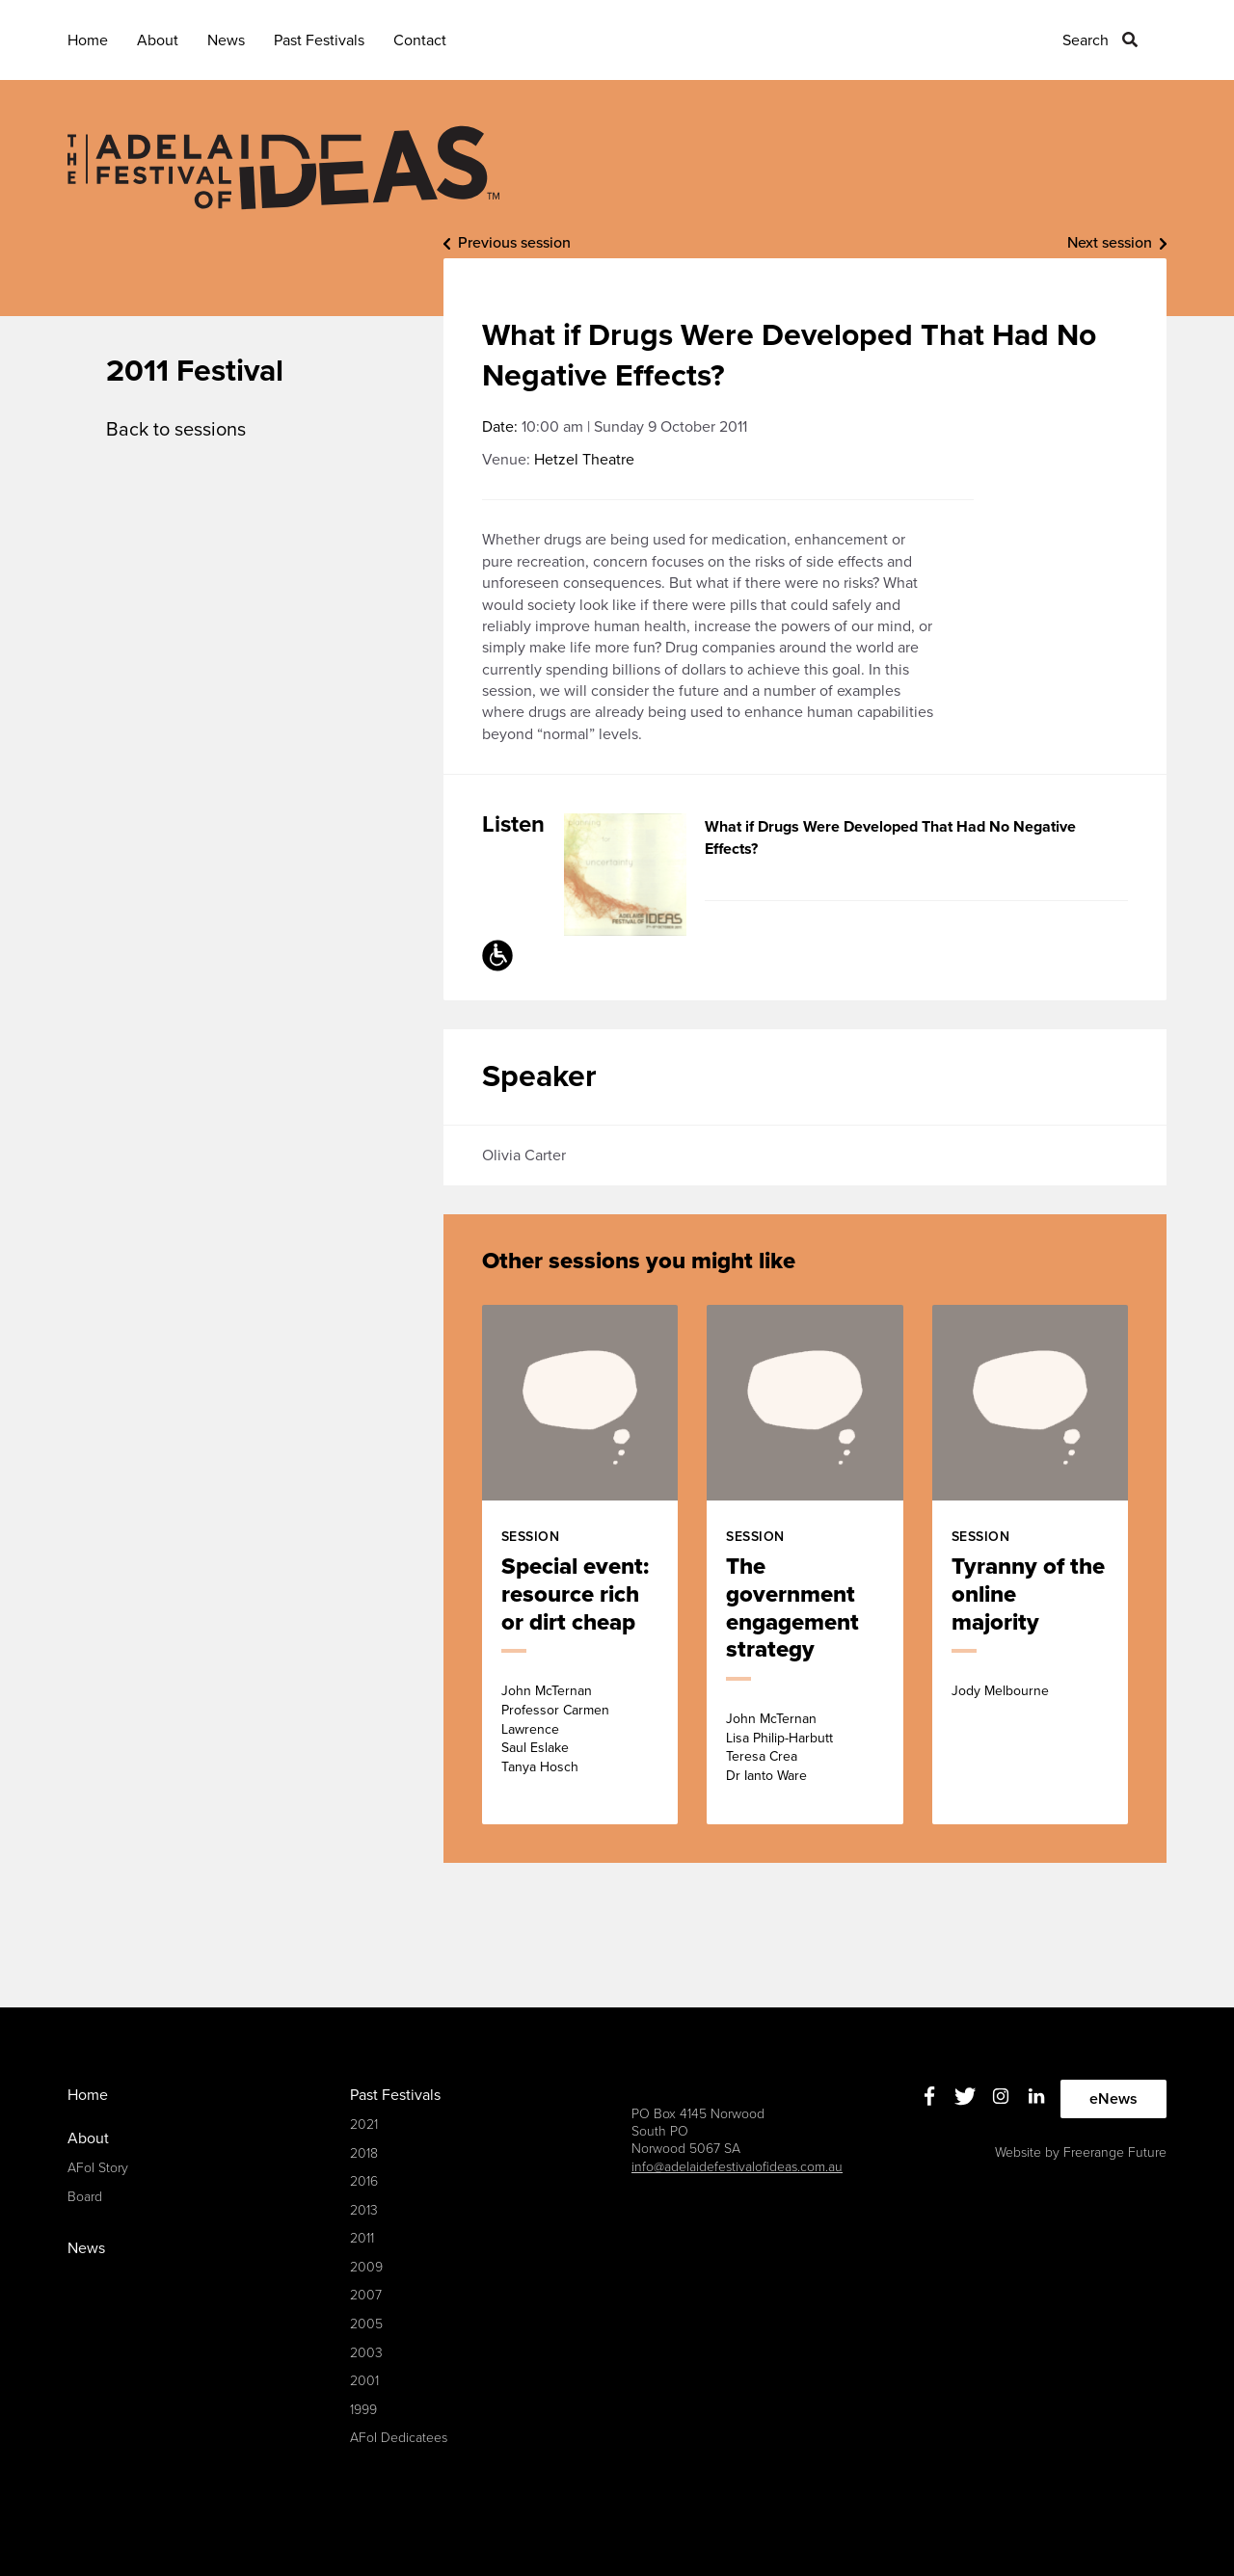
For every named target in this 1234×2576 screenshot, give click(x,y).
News (226, 40)
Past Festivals (319, 40)
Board (84, 2197)
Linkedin (1037, 2097)
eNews (1113, 2099)
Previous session (514, 242)
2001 (364, 2381)
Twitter (965, 2097)
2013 (364, 2210)
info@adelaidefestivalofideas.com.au (737, 2167)
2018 (364, 2153)
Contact (419, 40)
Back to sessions (176, 429)
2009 (366, 2267)
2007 (366, 2295)
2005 (366, 2324)
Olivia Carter (524, 1155)
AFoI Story (97, 2168)
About (157, 40)
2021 (364, 2124)
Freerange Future (1115, 2152)
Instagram (1001, 2097)
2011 (362, 2238)
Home (87, 40)
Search (1085, 40)
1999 (363, 2410)
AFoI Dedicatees (398, 2438)
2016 (364, 2181)
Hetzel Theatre (584, 459)
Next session (1109, 242)
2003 (366, 2353)
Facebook (930, 2097)
